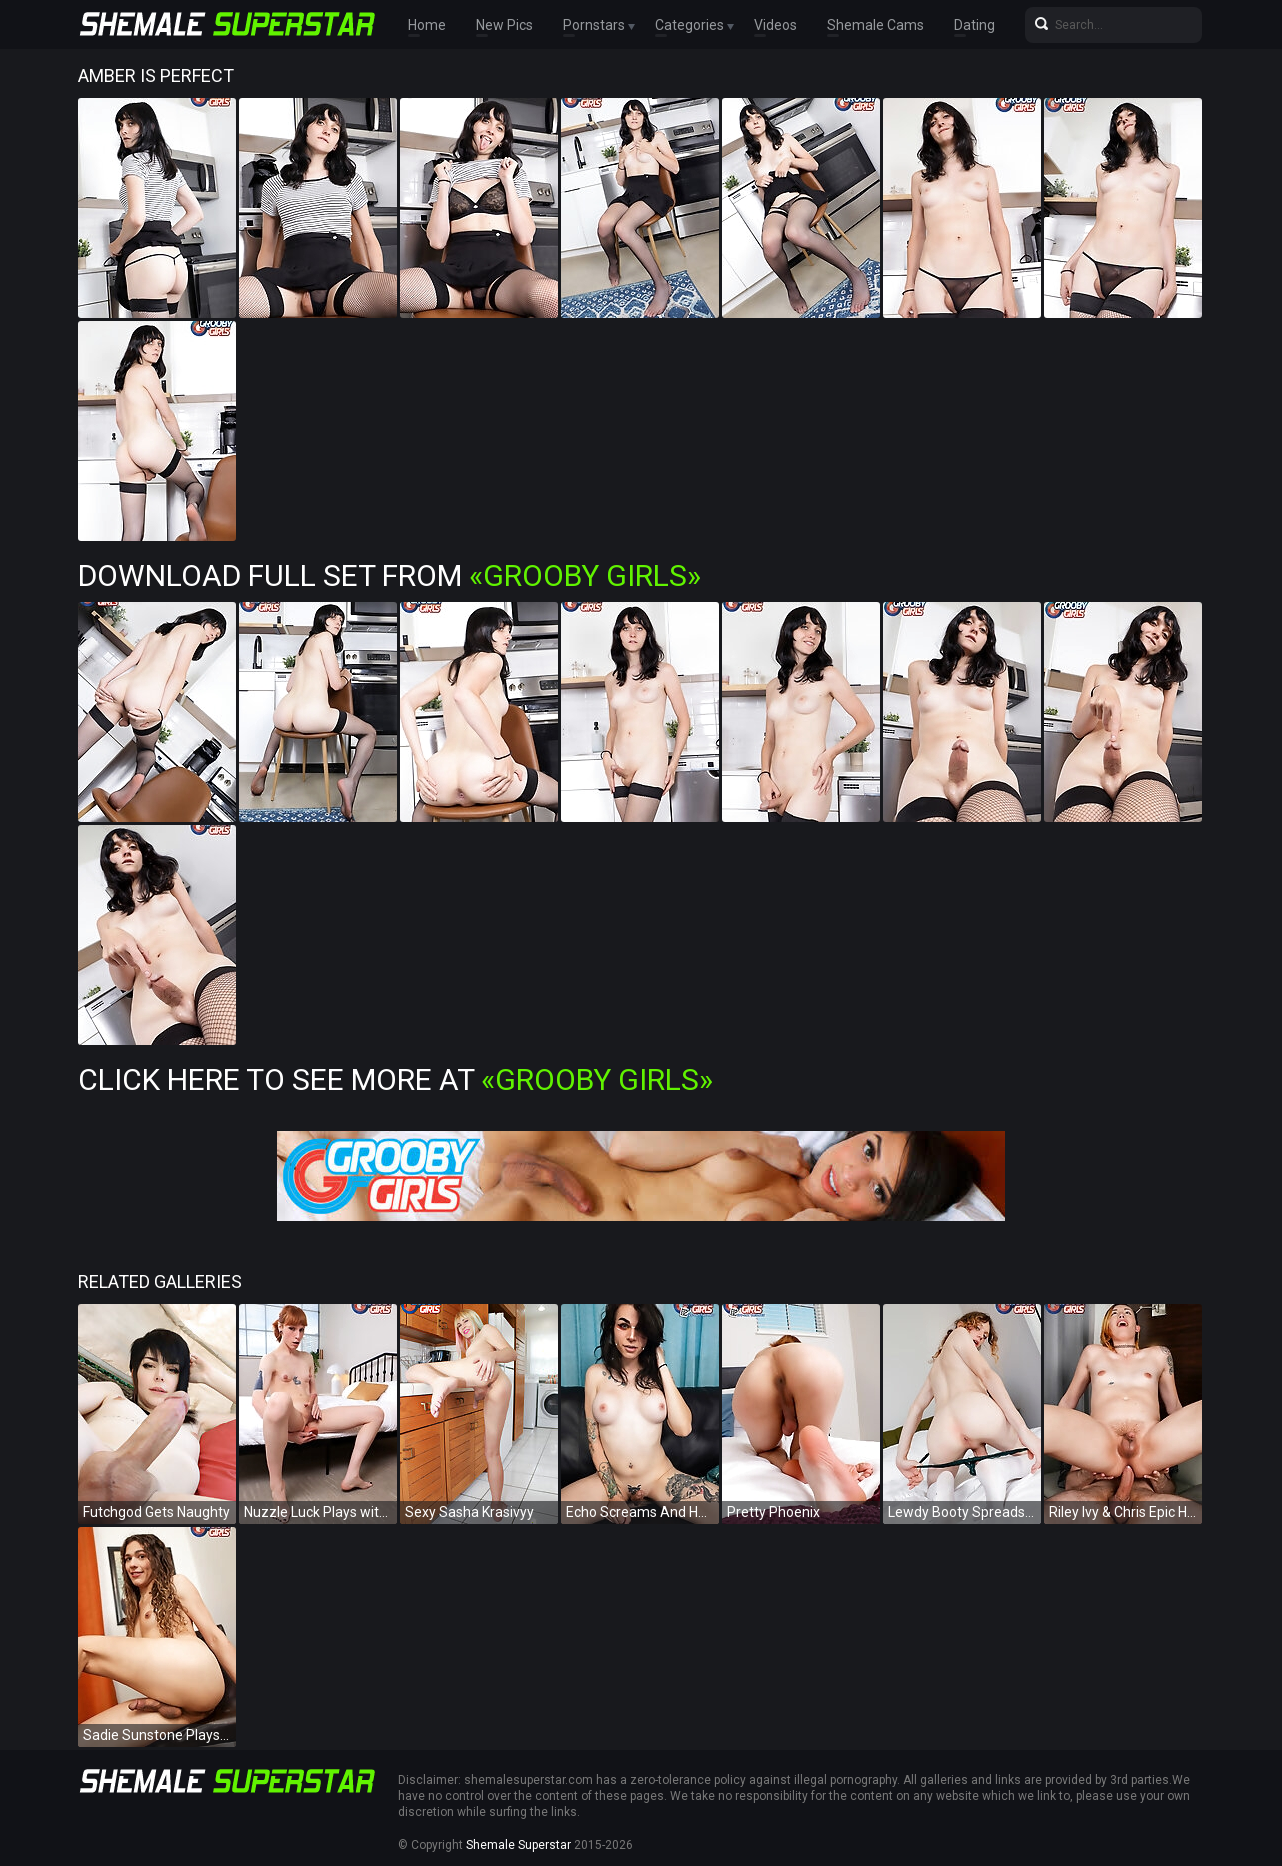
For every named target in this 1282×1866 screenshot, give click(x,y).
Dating (974, 25)
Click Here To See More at (395, 1079)
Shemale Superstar (518, 1845)
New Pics (504, 25)
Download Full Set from (389, 575)
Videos (775, 25)
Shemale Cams (875, 25)
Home (427, 25)
